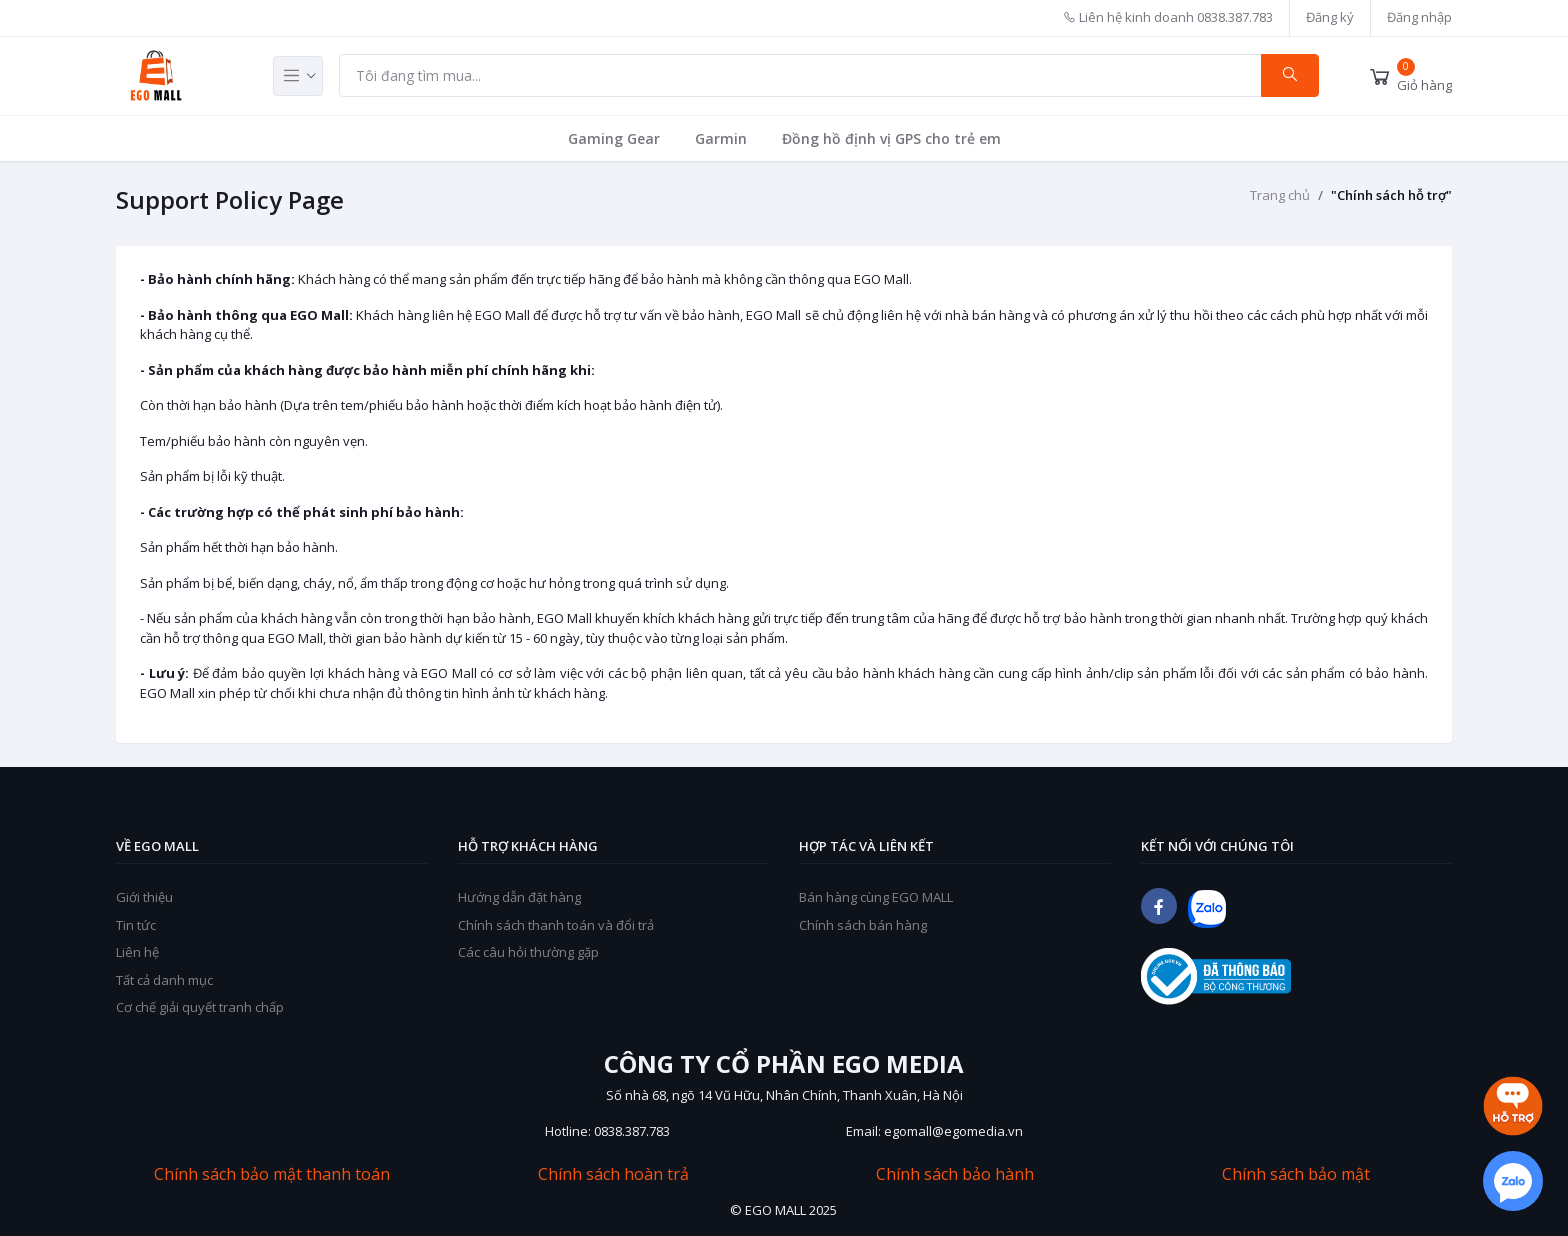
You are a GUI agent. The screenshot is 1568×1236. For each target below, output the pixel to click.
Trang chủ (1280, 195)
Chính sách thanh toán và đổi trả (556, 925)
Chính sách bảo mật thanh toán (272, 1174)
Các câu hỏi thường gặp (528, 952)
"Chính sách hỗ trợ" (1391, 195)
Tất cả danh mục (164, 980)
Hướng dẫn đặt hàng (519, 897)
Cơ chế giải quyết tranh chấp (200, 1007)
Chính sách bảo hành (955, 1174)
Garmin (721, 138)
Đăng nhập (1419, 17)
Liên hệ (137, 952)
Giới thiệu (144, 897)
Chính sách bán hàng (863, 925)
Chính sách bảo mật (1296, 1174)
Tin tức (136, 925)
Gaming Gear (614, 138)
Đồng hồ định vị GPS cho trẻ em (891, 138)
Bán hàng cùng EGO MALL (876, 897)
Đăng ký (1330, 17)
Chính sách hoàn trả (613, 1174)
